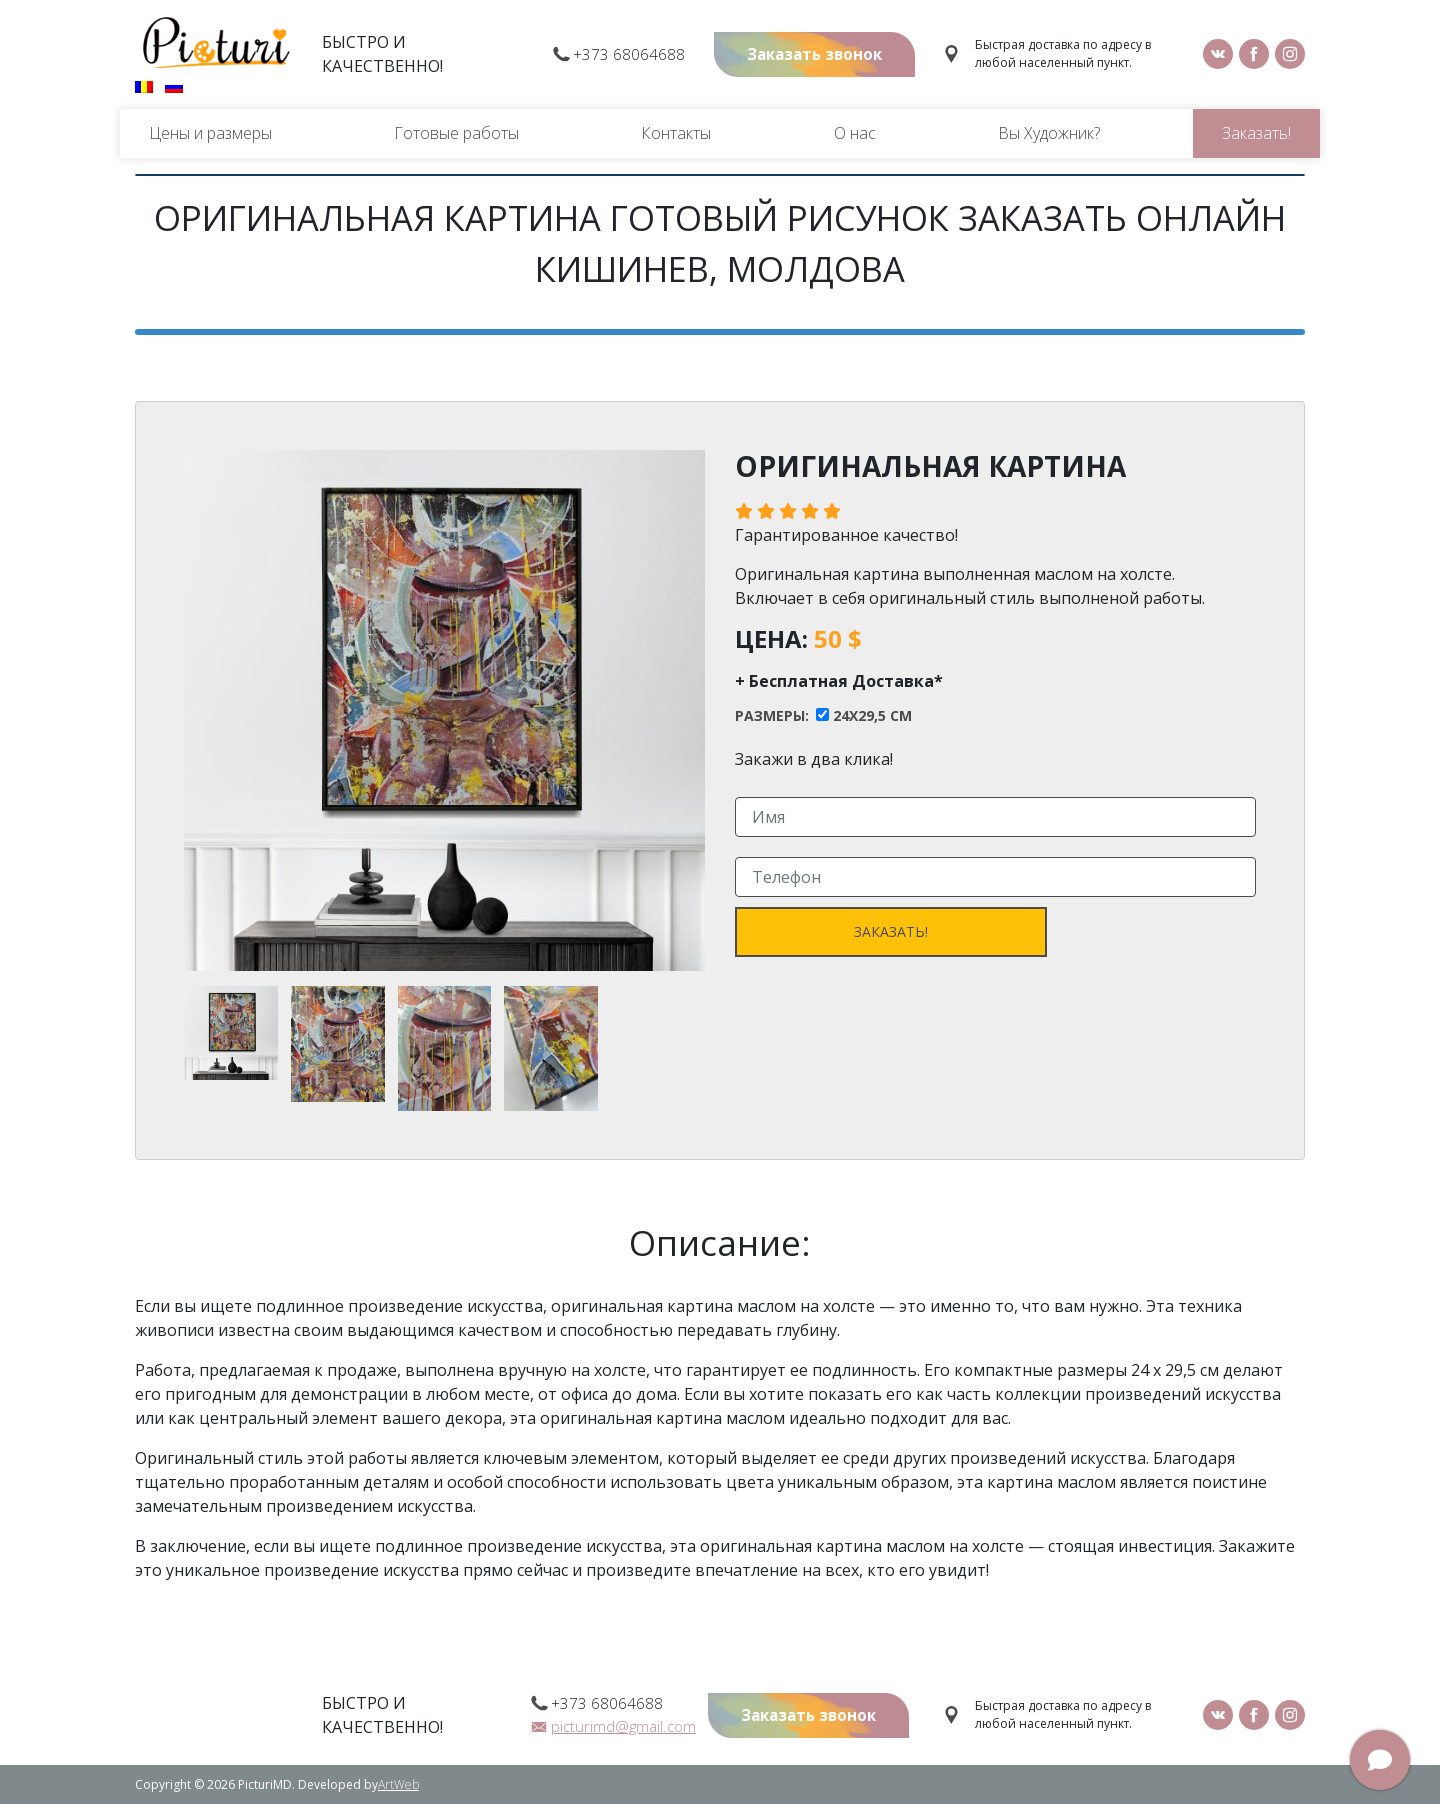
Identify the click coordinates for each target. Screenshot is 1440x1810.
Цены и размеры (210, 139)
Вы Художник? (1049, 139)
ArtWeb (398, 1790)
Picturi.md (216, 45)
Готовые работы (456, 139)
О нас (855, 139)
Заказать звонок (806, 58)
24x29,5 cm (872, 722)
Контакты (676, 139)
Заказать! (1256, 139)
